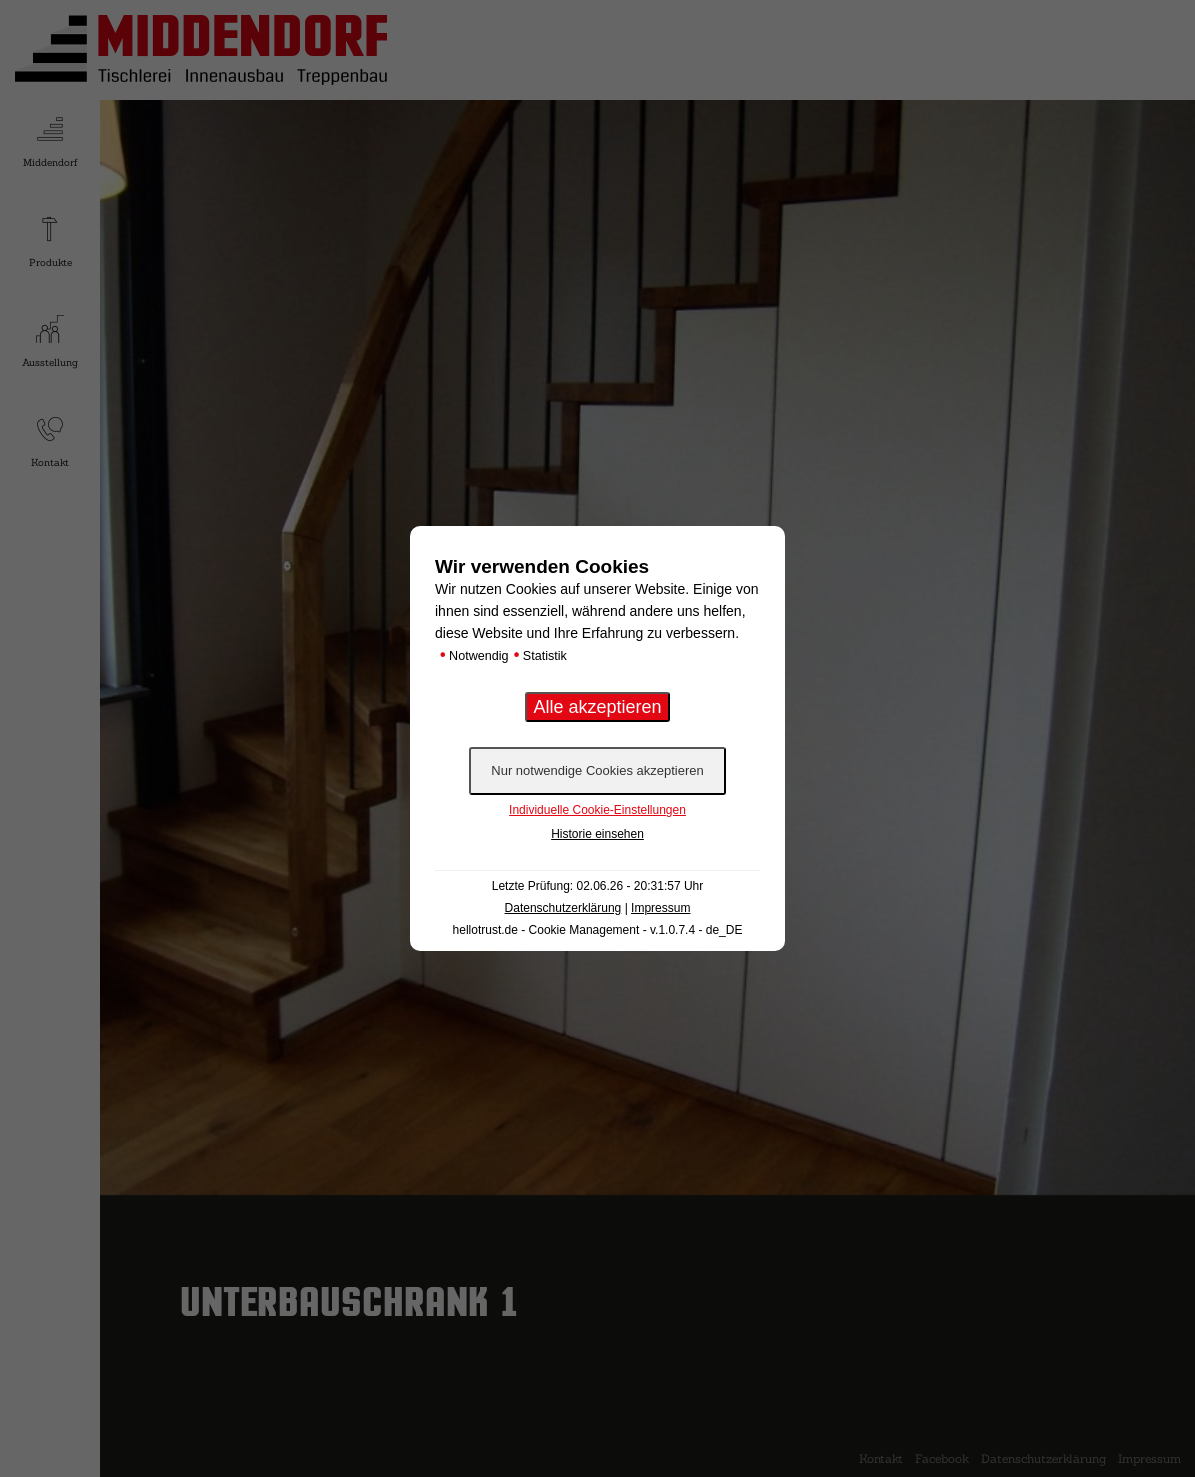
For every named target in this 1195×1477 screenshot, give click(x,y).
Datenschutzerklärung (563, 908)
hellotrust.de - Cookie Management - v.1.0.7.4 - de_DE (598, 930)
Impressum (660, 908)
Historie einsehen (597, 834)
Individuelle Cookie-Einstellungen (597, 810)
